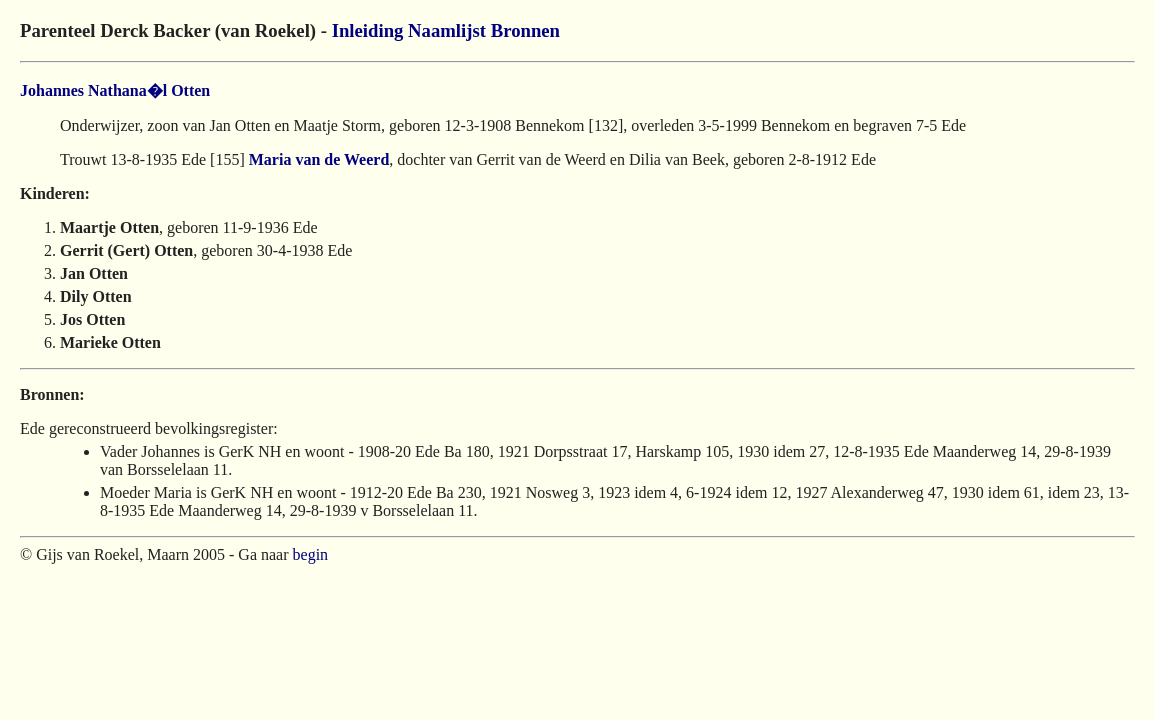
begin (311, 554)
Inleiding (368, 30)
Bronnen (525, 30)
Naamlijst (447, 30)
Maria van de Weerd (319, 159)
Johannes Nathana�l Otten (115, 90)
